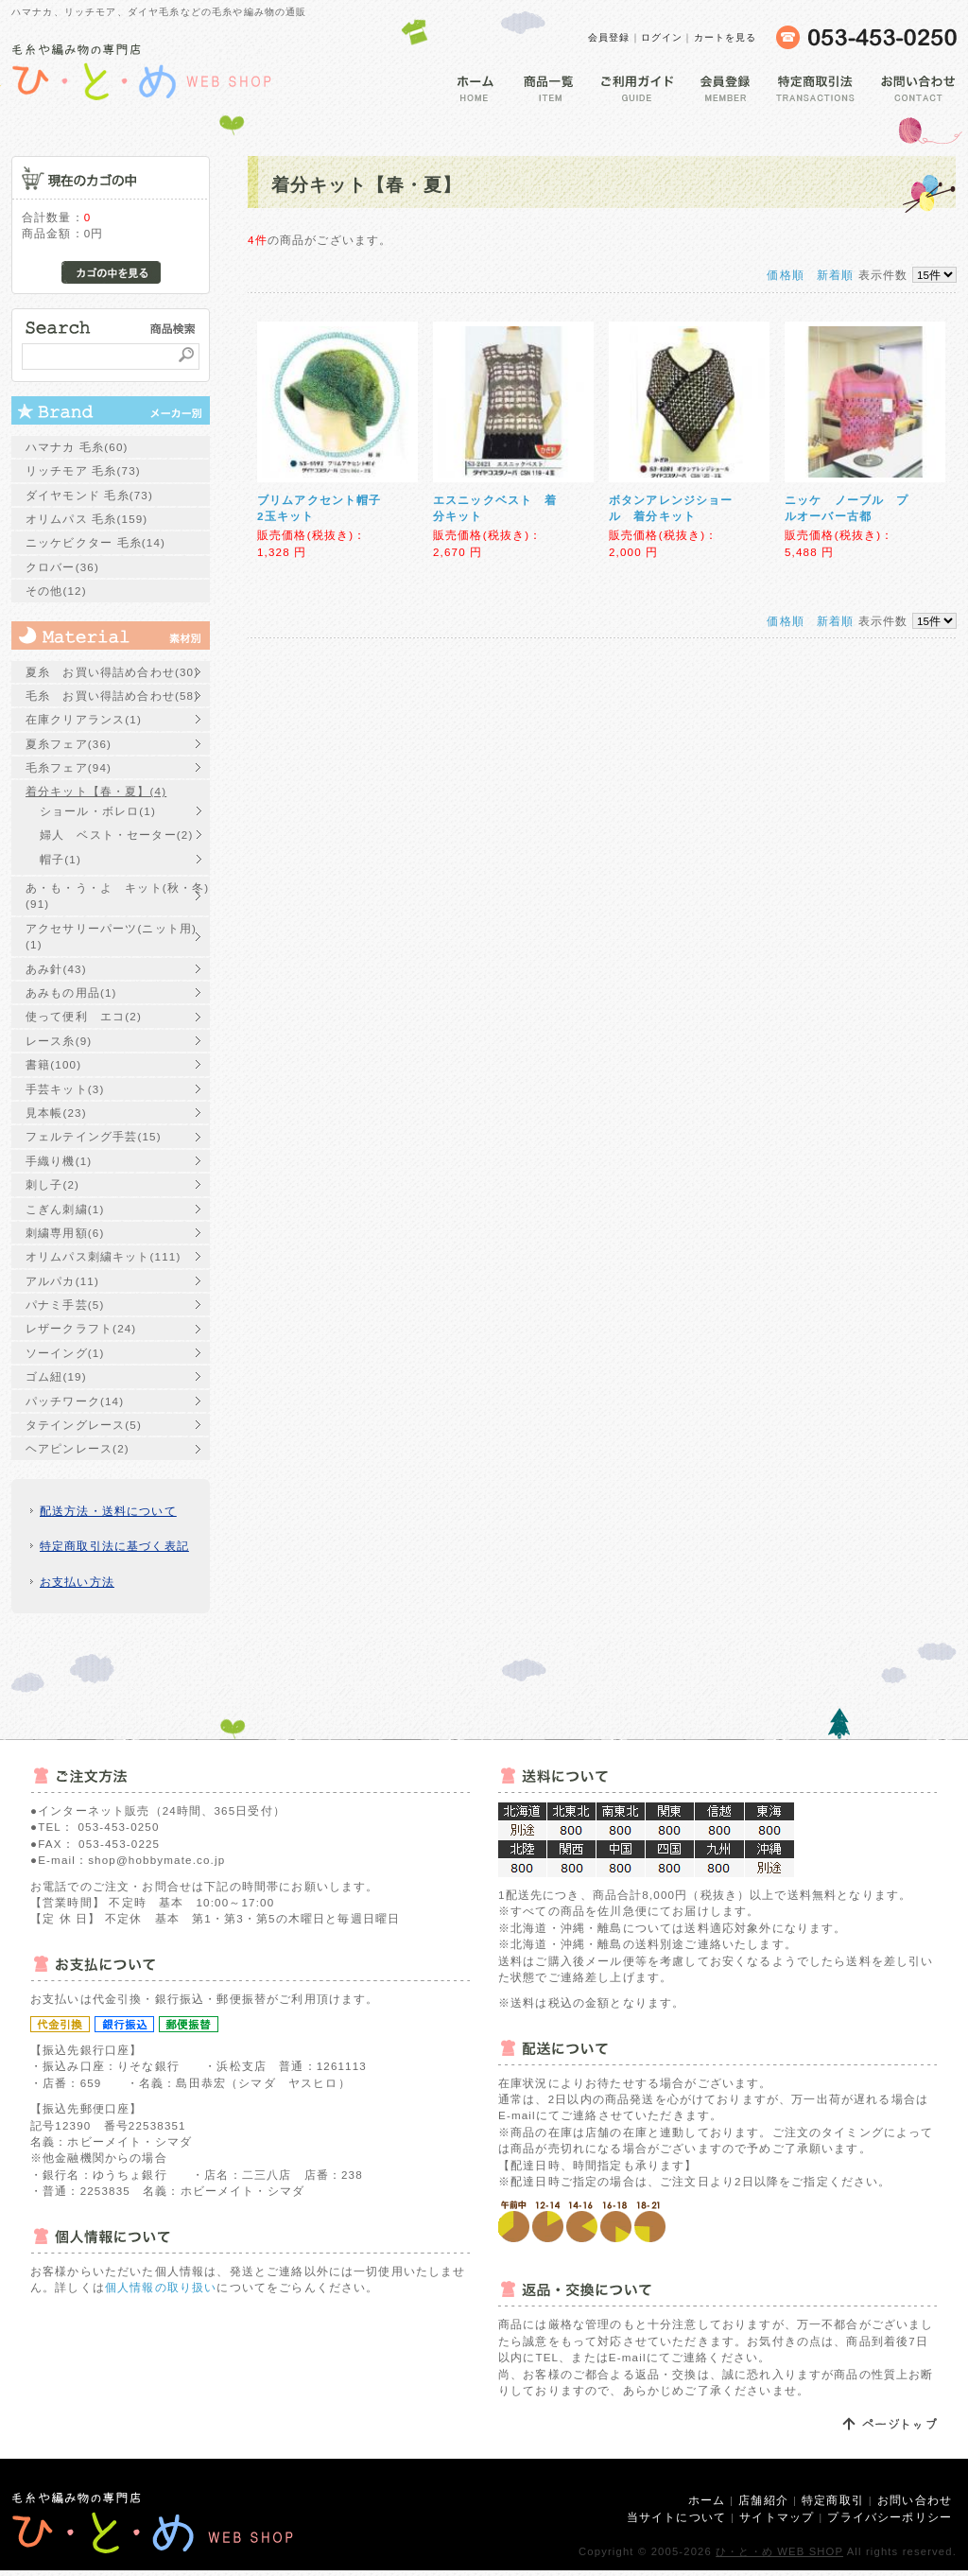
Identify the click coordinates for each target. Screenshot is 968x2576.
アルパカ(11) (62, 1281)
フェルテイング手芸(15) (94, 1136)
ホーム (706, 2500)
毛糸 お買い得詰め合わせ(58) (112, 695)
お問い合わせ (914, 2500)
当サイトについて (676, 2517)
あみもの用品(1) (71, 992)
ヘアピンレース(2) (78, 1448)
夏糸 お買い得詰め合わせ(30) (112, 672)
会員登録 (609, 37)
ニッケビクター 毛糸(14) (95, 542)
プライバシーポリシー (889, 2517)
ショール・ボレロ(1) (98, 811)
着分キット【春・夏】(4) (96, 791)
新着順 (835, 275)
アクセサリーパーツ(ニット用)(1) (111, 936)
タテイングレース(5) (84, 1425)
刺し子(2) (52, 1184)
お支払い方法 (77, 1581)
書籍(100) (53, 1064)
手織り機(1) (59, 1161)
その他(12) (56, 590)
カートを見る (725, 37)
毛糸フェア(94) (69, 767)
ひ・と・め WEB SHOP (779, 2551)
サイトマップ (776, 2517)
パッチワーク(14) (75, 1401)
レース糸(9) (59, 1041)
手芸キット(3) (65, 1089)
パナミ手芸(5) (65, 1304)
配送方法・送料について (108, 1511)
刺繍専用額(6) (65, 1233)
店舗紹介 (763, 2500)
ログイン (662, 37)
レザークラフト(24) (81, 1328)
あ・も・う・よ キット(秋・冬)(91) (117, 895)
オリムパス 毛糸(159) (86, 519)
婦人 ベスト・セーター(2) (116, 834)
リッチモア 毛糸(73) (83, 470)
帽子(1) (60, 859)
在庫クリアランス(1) (84, 719)
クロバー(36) (62, 567)
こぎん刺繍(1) (65, 1209)
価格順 (785, 275)
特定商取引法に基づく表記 (114, 1546)
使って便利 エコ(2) (84, 1016)
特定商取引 (833, 2500)
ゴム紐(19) (56, 1376)
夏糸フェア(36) (69, 744)
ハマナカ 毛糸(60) (77, 447)
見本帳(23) (56, 1112)
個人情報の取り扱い (160, 2287)
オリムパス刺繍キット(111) (103, 1256)
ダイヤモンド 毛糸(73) (89, 495)
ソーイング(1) (65, 1353)
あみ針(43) (56, 969)
